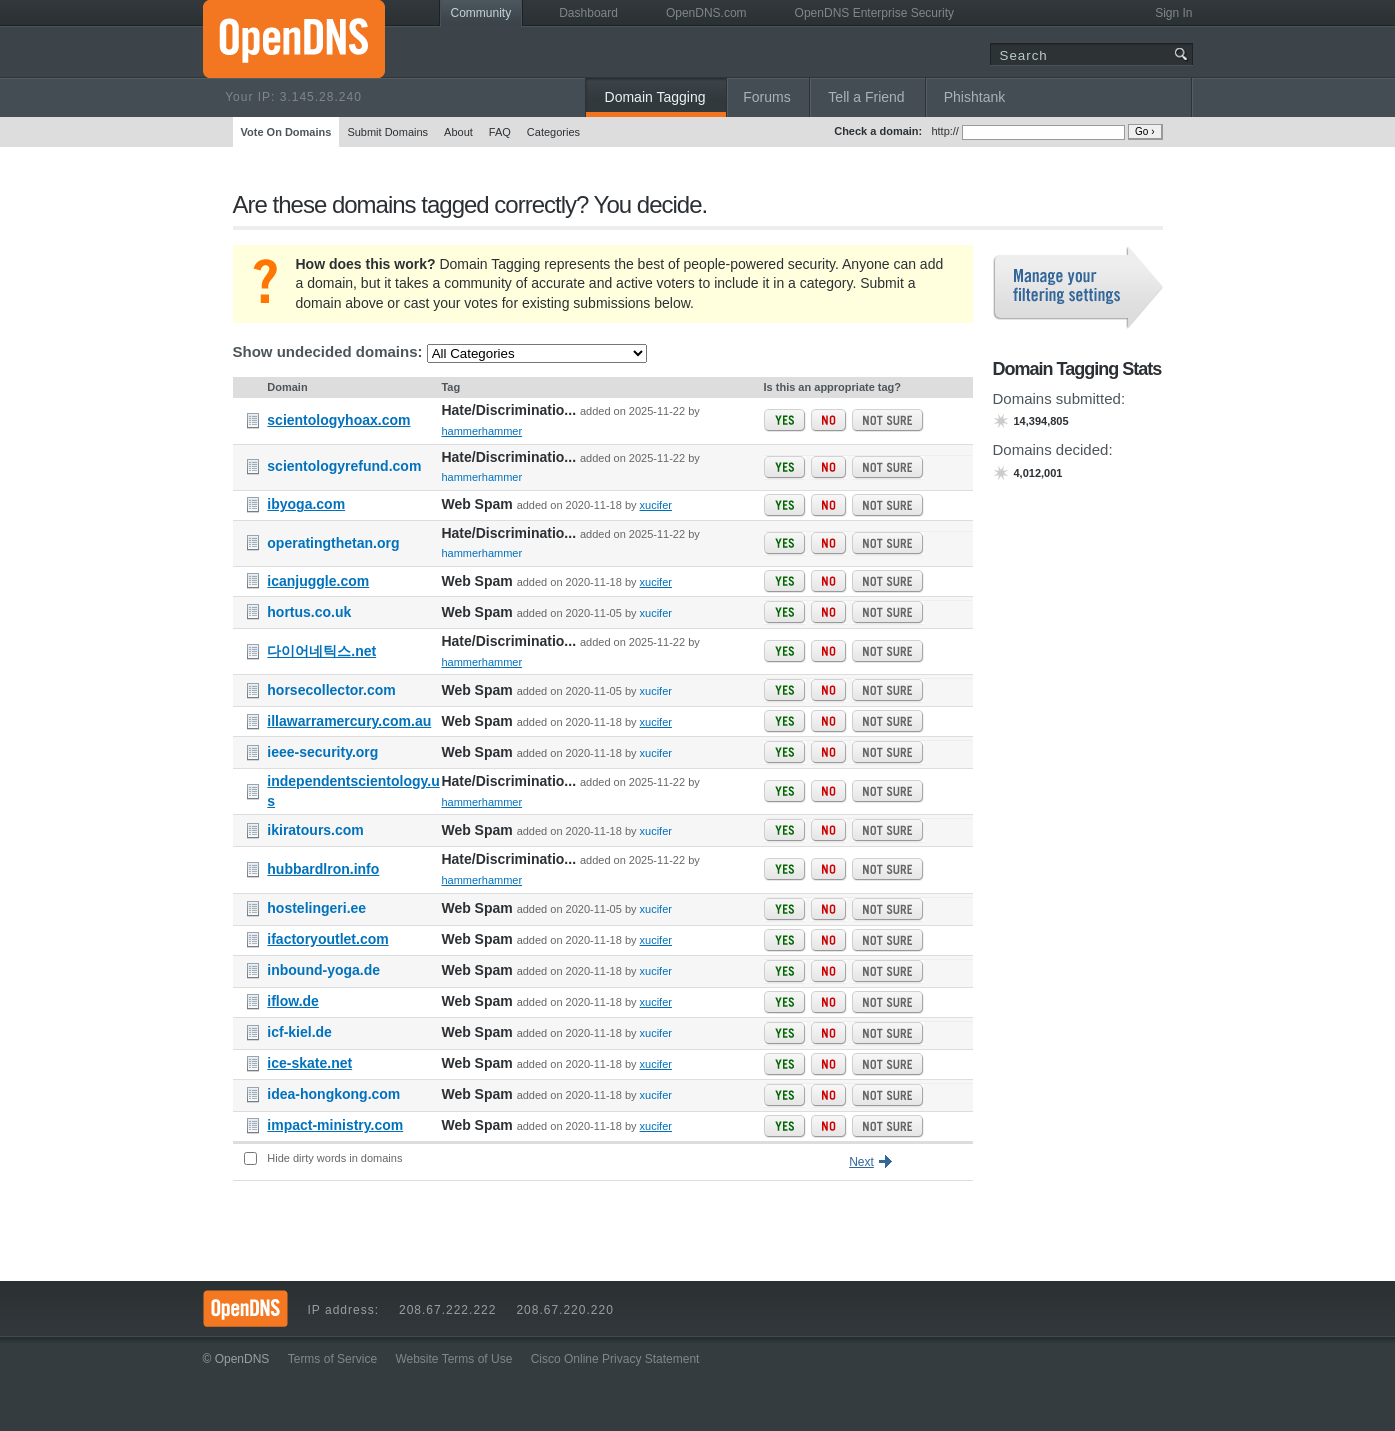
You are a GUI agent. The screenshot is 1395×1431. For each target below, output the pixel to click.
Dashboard (588, 13)
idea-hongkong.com (333, 1094)
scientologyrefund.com (344, 466)
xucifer (656, 505)
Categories (553, 132)
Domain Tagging (655, 97)
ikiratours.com (315, 830)
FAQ (500, 132)
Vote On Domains (286, 132)
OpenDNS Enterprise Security (874, 13)
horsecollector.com (331, 690)
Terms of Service (332, 1359)
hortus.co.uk (309, 612)
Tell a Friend (866, 97)
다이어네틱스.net (321, 651)
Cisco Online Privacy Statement (615, 1359)
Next (861, 1162)
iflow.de (293, 1001)
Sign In (1173, 13)
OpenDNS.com (706, 13)
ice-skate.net (309, 1063)
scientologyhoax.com (338, 420)
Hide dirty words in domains (334, 1158)
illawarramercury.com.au (349, 721)
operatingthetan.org (333, 543)
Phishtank (974, 97)
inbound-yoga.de (323, 970)
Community (481, 13)
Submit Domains (387, 132)
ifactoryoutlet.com (327, 939)
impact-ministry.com (335, 1125)
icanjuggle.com (318, 581)
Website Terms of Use (453, 1359)
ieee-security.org (322, 752)
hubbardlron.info (323, 869)
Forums (766, 97)
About (458, 132)
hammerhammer (481, 431)
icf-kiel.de (299, 1032)
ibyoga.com (306, 504)
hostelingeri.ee (316, 908)
